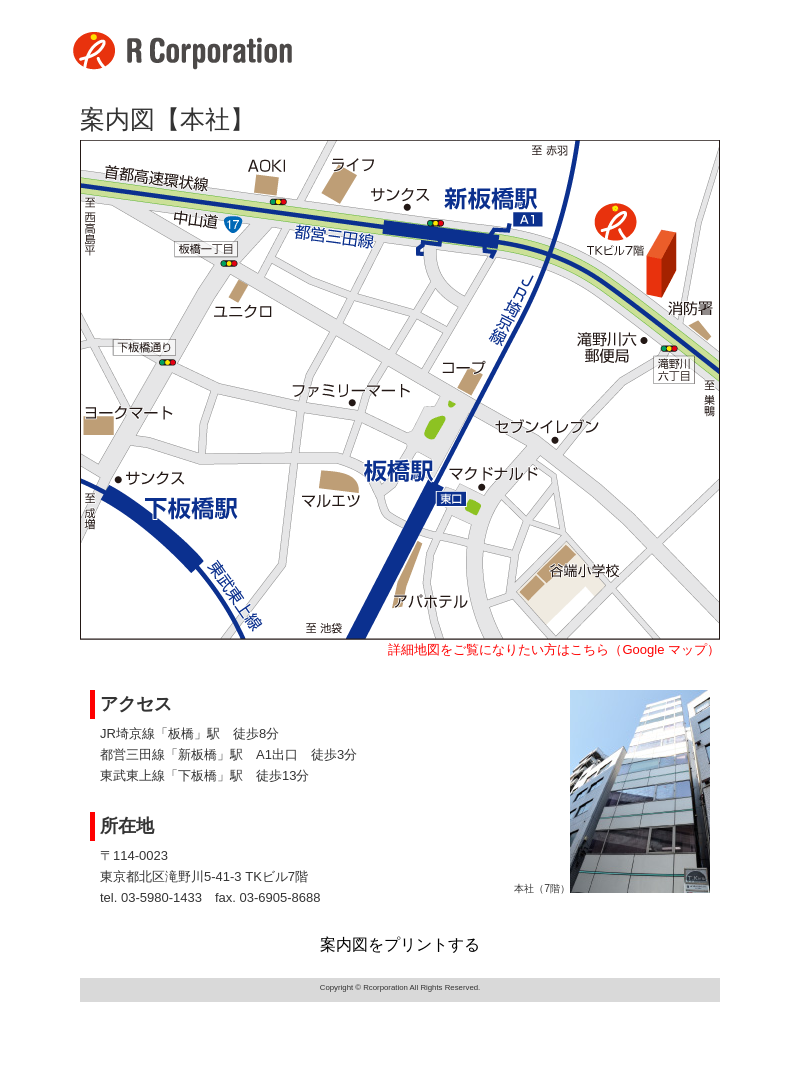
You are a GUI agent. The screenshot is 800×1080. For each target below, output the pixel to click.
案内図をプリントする (400, 944)
